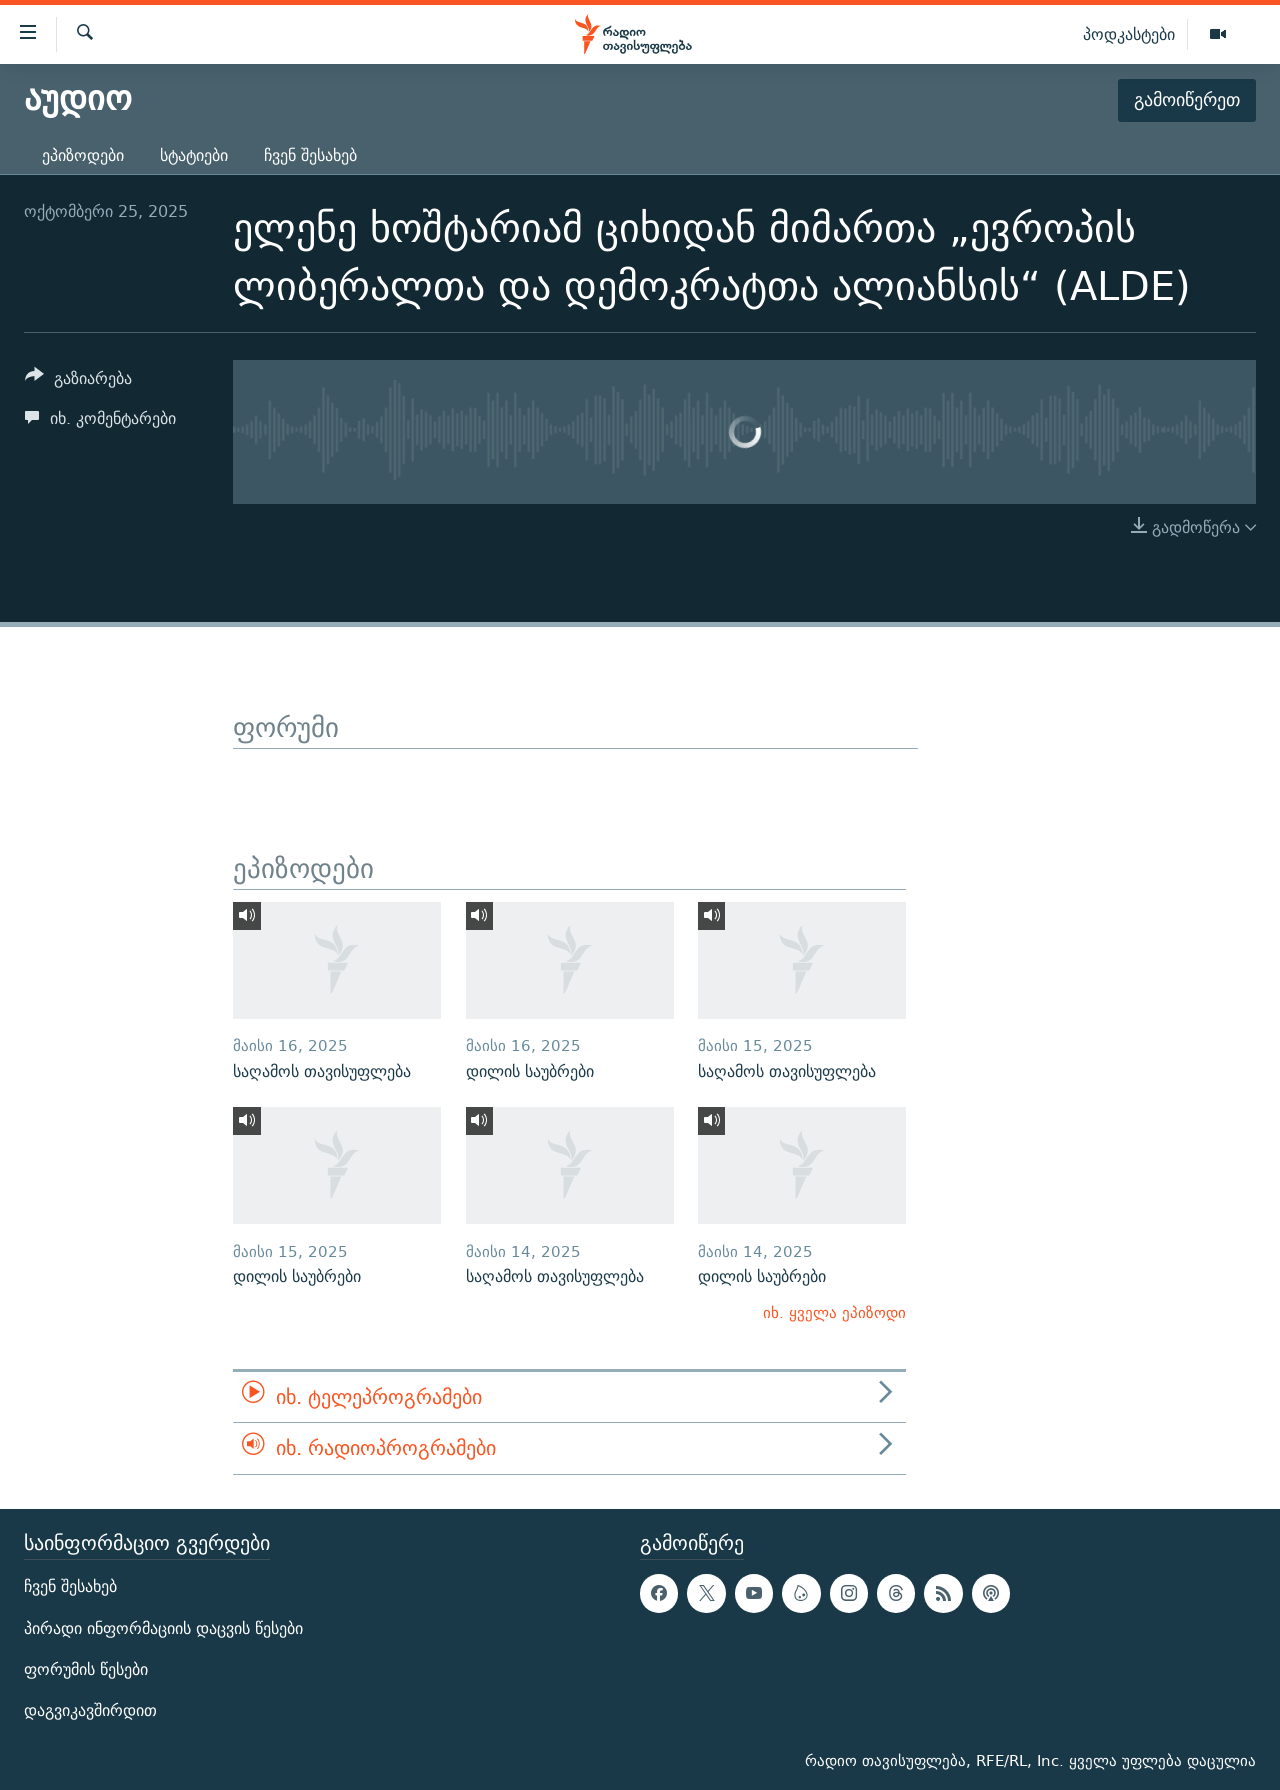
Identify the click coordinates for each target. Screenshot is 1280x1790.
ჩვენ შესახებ (310, 155)
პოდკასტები (1129, 34)
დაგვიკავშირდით (90, 1710)
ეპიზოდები (83, 155)
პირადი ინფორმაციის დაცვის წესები (163, 1627)
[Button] (78, 381)
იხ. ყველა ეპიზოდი (834, 1312)
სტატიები (194, 155)
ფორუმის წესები (86, 1669)
